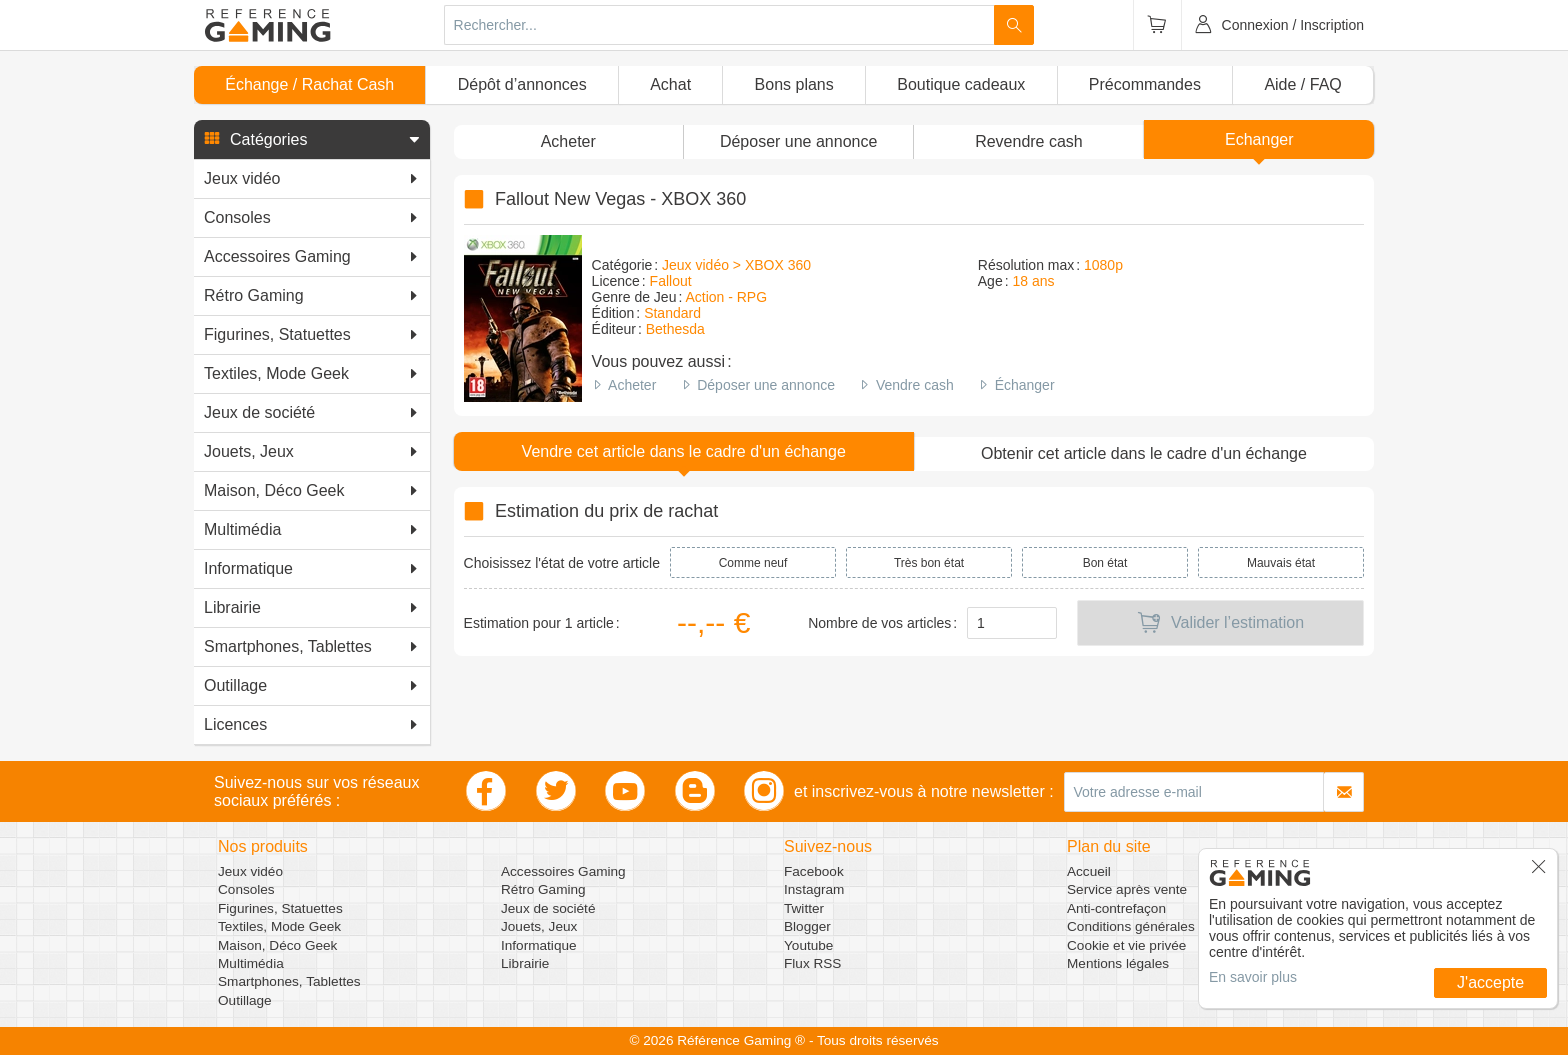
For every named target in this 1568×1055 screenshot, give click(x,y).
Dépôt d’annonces (522, 84)
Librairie (525, 963)
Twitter (804, 908)
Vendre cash (915, 385)
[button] (312, 140)
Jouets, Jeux (539, 926)
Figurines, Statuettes (280, 908)
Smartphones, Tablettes (289, 981)
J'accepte (1490, 982)
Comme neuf (753, 563)
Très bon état (929, 563)
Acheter (632, 385)
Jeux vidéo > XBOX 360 (736, 265)
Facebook (814, 871)
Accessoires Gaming (563, 871)
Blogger (807, 926)
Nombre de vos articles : (882, 623)
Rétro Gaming (543, 889)
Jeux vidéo (250, 871)
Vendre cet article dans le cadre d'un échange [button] (684, 451)
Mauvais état (1281, 563)
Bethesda (675, 329)
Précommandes (1145, 84)
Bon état (1105, 563)
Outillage (245, 1000)
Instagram (814, 889)
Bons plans (794, 84)
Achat (670, 84)
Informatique (539, 945)
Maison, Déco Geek (277, 945)
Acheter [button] (568, 141)
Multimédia (251, 963)
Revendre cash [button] (1029, 141)
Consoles (246, 889)
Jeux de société (548, 908)
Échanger (1025, 385)
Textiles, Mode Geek (279, 926)
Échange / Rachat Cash (309, 84)
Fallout (671, 281)
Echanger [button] (1259, 139)
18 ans (1033, 281)
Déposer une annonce (766, 385)
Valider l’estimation (1220, 623)
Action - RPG (726, 297)
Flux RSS (812, 963)
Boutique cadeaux (961, 84)
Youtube (808, 945)
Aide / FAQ (1302, 84)
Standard (672, 313)
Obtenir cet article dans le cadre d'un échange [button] (1144, 453)
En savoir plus (1253, 977)
